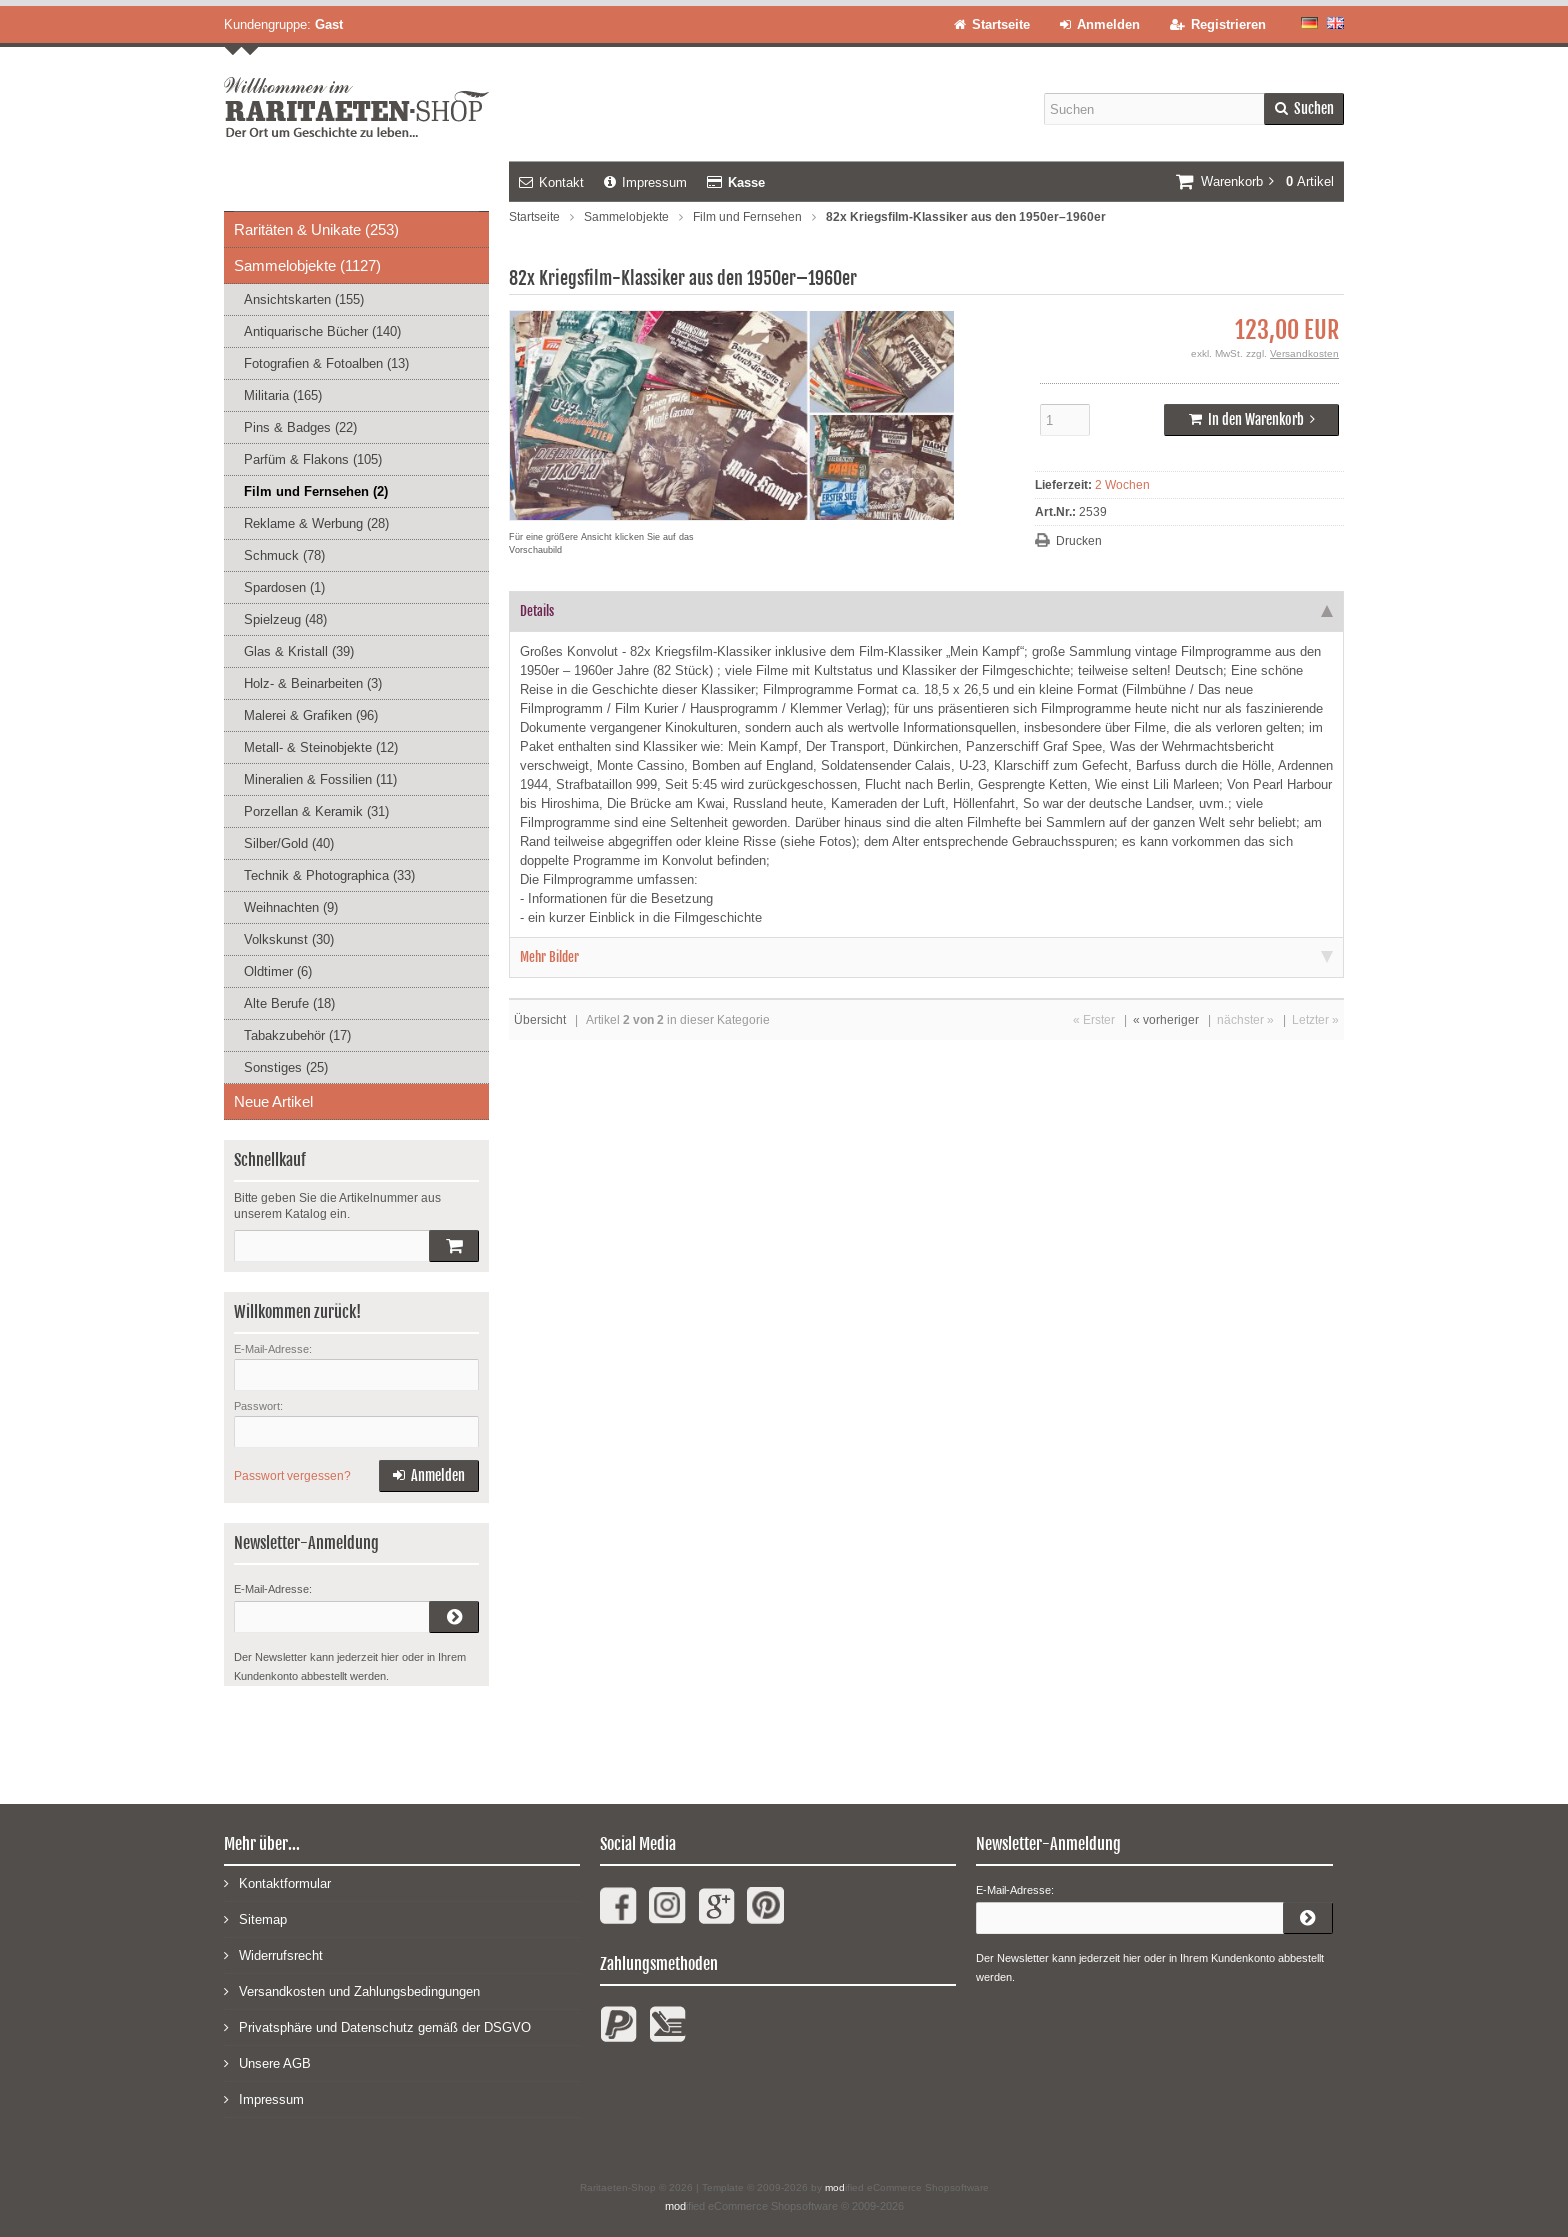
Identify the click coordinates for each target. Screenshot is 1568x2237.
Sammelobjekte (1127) (307, 265)
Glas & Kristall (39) (299, 651)
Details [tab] (926, 611)
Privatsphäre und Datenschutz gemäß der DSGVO (377, 2026)
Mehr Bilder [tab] (926, 957)
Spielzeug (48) (285, 619)
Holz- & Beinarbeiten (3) (313, 683)
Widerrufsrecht (273, 1954)
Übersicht (540, 1020)
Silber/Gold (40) (289, 843)
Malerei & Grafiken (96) (311, 715)
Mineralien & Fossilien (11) (320, 779)
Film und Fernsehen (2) (316, 491)
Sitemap (255, 1918)
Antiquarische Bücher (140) (322, 331)
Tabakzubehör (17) (297, 1035)
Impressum (645, 182)
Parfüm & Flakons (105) (313, 459)
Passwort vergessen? (292, 1476)
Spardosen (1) (284, 587)
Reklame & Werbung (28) (316, 523)
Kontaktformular (277, 1882)
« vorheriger (1166, 1020)
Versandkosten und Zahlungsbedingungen (352, 1990)
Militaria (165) (283, 395)
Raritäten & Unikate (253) (316, 229)
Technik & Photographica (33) (329, 875)
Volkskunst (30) (289, 939)
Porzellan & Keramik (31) (316, 811)
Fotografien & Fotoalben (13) (326, 363)
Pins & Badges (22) (300, 427)
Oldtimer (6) (278, 971)
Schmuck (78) (284, 555)
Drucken (1079, 541)
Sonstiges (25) (286, 1067)
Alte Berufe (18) (289, 1003)
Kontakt (551, 182)
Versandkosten (1304, 353)
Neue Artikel (273, 1101)
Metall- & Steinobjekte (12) (321, 747)
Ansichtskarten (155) (304, 299)
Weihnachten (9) (291, 907)
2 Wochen (1122, 485)
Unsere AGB (267, 2062)
